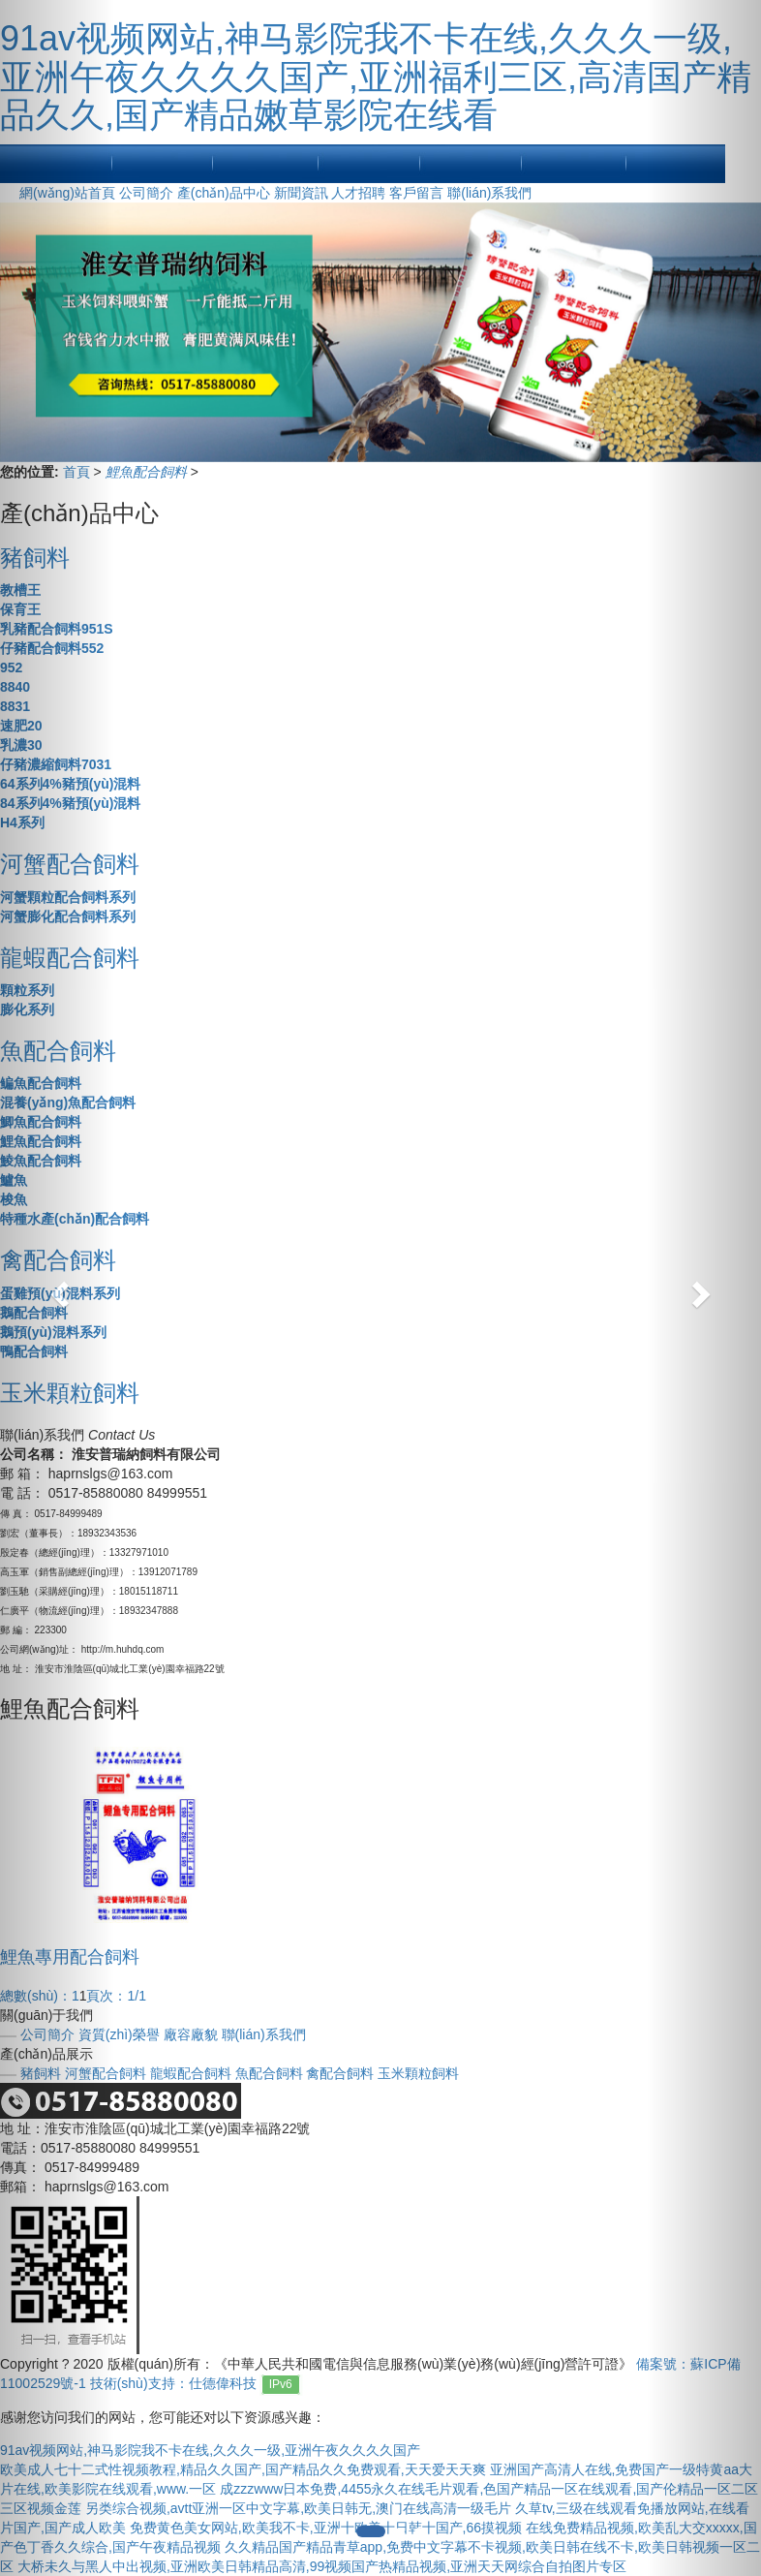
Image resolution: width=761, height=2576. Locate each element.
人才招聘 (358, 193)
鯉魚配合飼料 (148, 472)
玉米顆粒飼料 (418, 2073)
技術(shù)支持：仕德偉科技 (173, 2383)
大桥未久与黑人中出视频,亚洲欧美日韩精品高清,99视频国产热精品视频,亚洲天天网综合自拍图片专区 (321, 2566)
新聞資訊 (301, 193)
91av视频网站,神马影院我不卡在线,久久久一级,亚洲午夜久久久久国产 (210, 2450)
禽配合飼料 (340, 2073)
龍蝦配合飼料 (190, 2073)
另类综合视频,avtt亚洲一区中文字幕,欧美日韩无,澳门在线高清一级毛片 (298, 2508)
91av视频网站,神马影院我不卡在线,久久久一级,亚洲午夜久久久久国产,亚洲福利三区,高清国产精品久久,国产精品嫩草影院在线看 (375, 76)
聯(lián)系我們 (489, 193)
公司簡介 (146, 193)
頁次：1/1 (115, 1995)
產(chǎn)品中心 (223, 193)
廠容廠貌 (191, 2034)
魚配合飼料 (269, 2073)
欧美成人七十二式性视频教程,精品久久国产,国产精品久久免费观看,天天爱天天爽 (243, 2469)
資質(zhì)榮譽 (119, 2034)
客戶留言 (416, 193)
